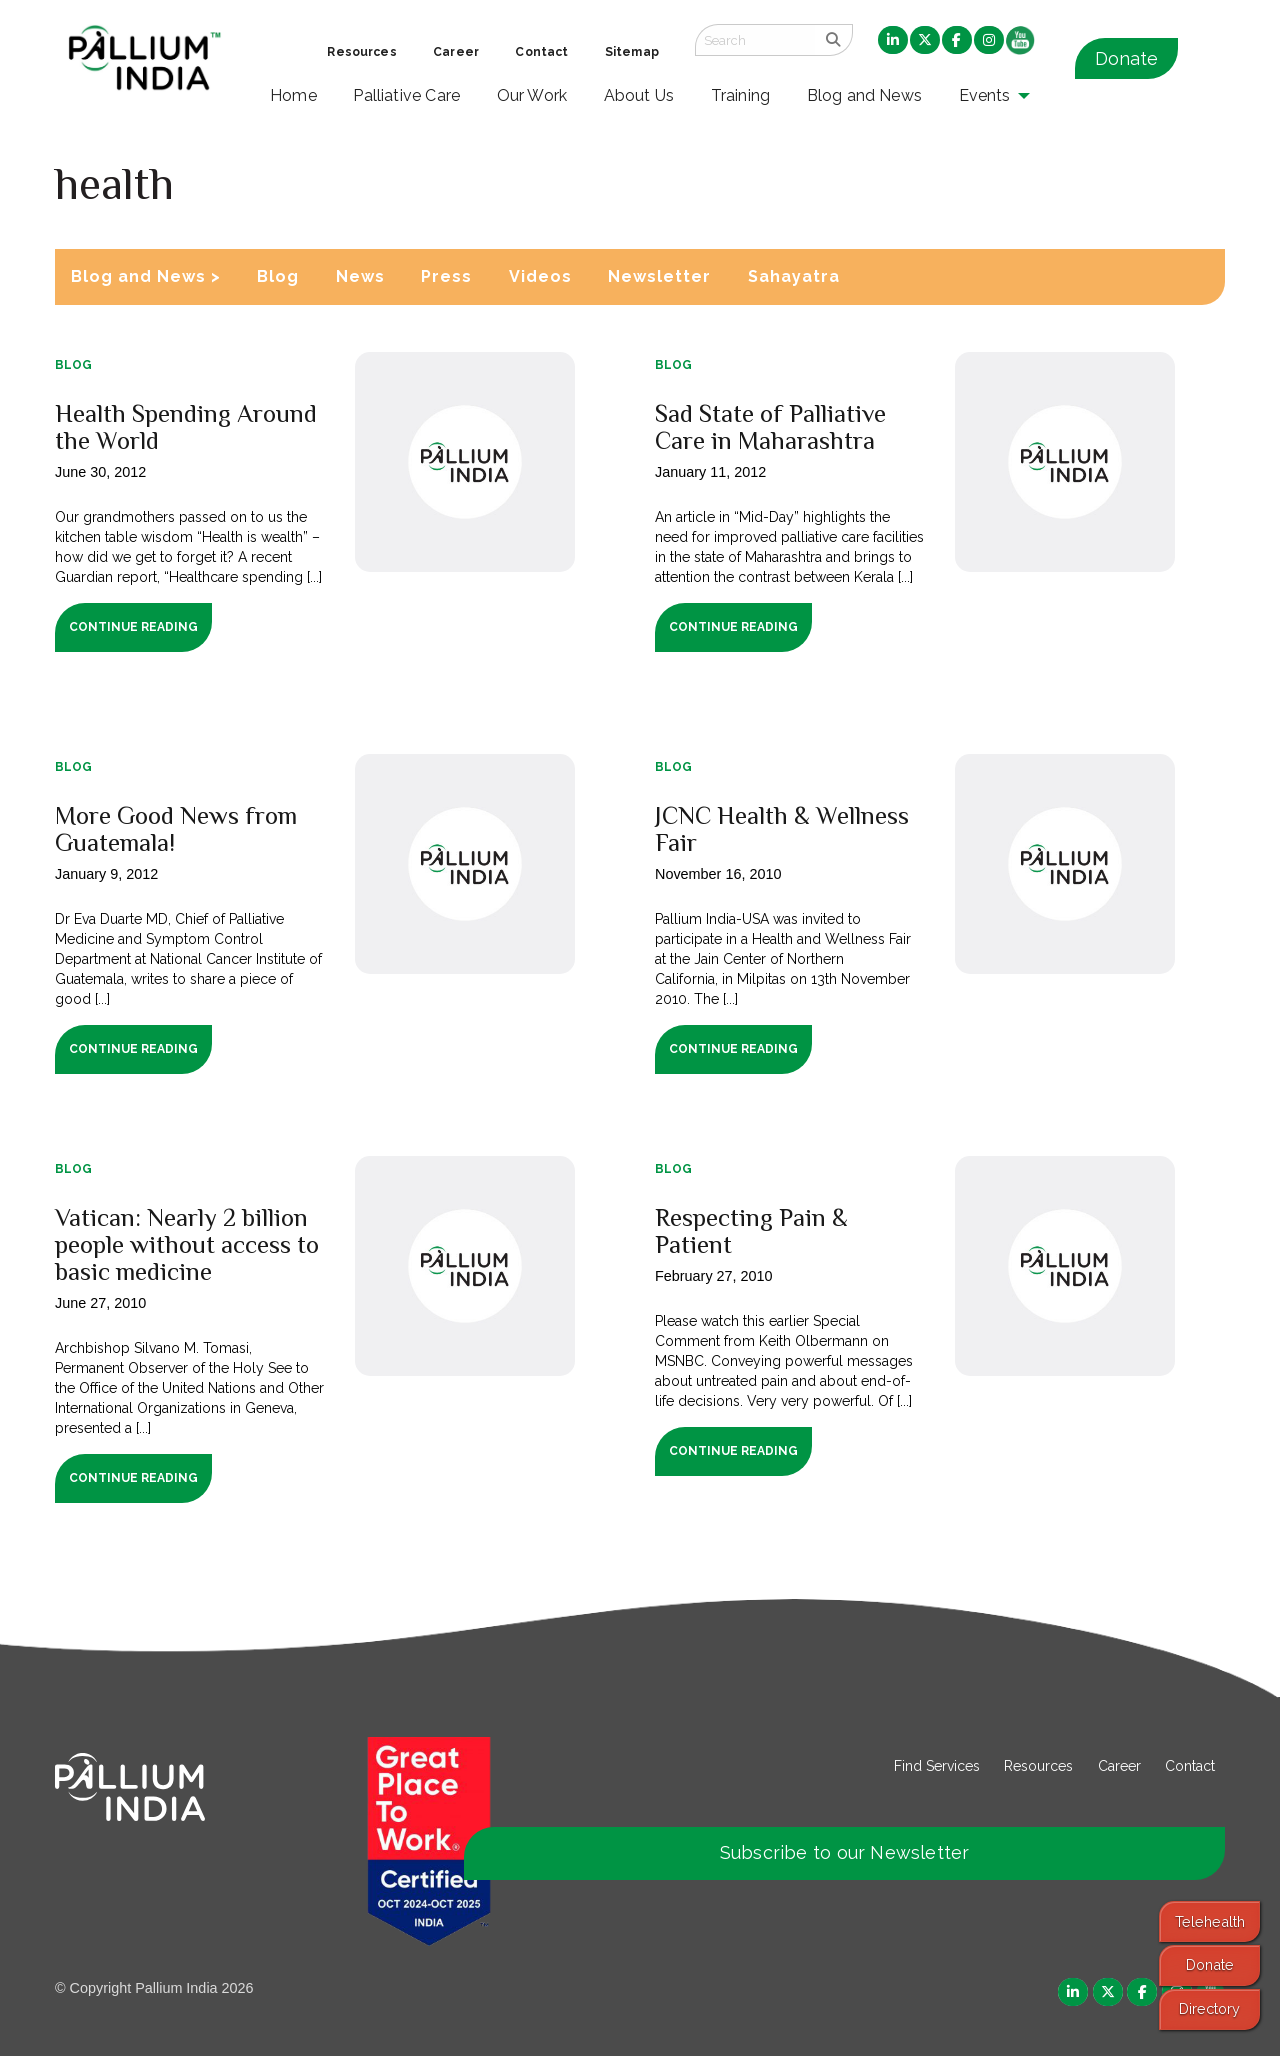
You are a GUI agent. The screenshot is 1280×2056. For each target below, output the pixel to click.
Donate (1126, 58)
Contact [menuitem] (541, 52)
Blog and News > (146, 276)
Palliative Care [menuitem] (406, 95)
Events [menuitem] (985, 95)
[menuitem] (893, 41)
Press (446, 276)
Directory (1209, 2008)
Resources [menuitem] (361, 52)
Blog (278, 276)
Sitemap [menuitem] (632, 52)
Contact (1190, 1766)
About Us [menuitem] (639, 95)
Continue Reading (133, 627)
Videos (540, 276)
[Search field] (755, 40)
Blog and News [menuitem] (864, 95)
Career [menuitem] (456, 52)
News (360, 276)
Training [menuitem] (741, 95)
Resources (1038, 1766)
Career (1119, 1766)
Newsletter (659, 276)
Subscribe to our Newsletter (845, 1852)
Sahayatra (794, 276)
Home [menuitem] (293, 95)
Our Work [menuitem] (532, 95)
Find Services (937, 1766)
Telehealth (1210, 1921)
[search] (833, 40)
